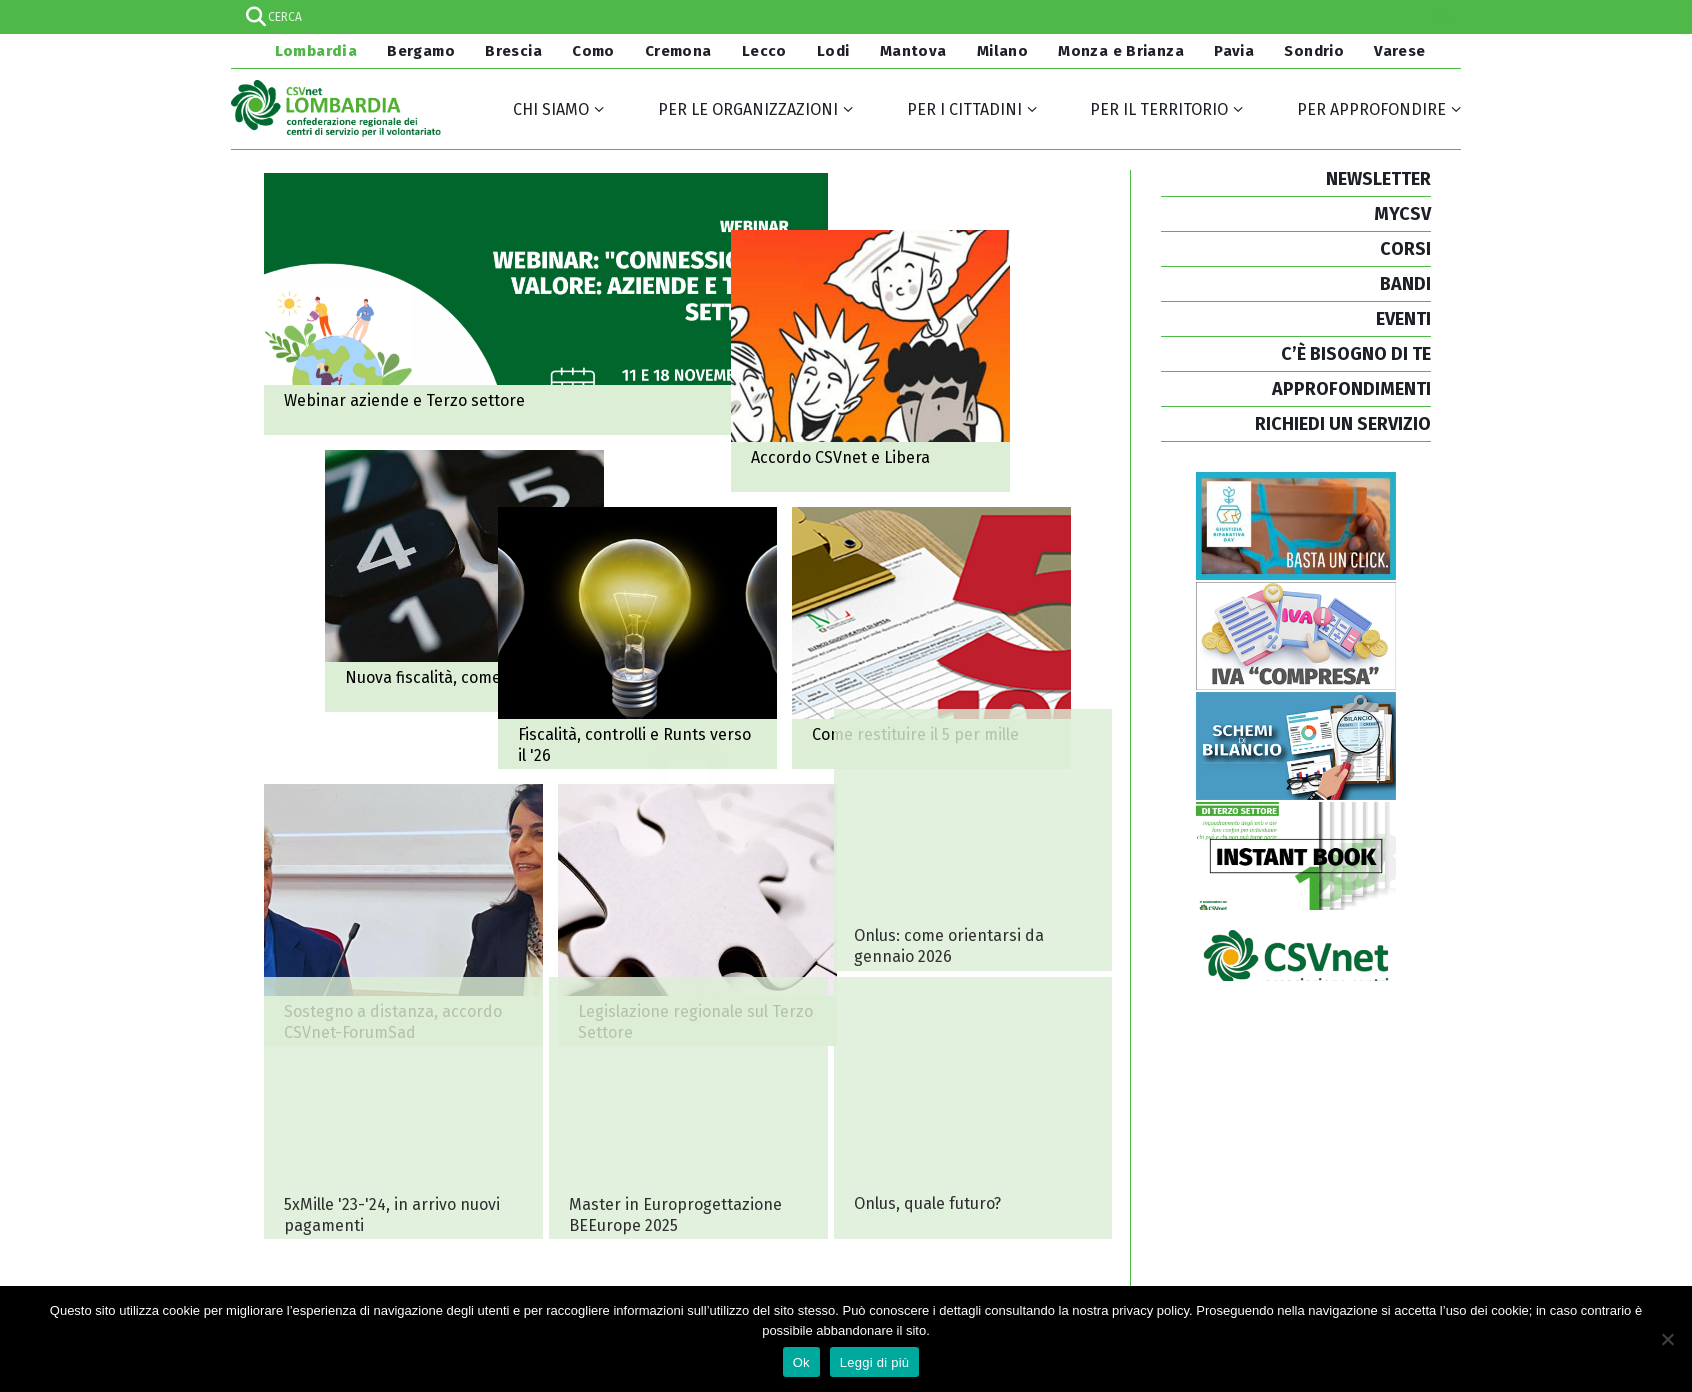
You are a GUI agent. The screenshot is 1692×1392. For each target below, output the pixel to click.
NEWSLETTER (1378, 179)
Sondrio (1314, 51)
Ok (801, 1362)
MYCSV (1402, 214)
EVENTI (1403, 319)
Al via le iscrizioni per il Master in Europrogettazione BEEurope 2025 (688, 1108)
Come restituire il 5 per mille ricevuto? (796, 850)
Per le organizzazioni (748, 109)
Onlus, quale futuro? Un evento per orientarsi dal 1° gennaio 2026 (973, 1107)
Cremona (678, 51)
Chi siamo (551, 109)
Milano (1002, 51)
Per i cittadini (964, 109)
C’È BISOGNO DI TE (1356, 354)
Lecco (764, 51)
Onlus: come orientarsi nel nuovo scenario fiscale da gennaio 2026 (973, 839)
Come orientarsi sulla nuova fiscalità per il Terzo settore (659, 609)
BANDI (1405, 284)
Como (593, 51)
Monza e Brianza (1121, 51)
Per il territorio (1159, 109)
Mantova (913, 51)
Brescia (513, 51)
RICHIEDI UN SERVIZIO (1343, 424)
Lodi (833, 51)
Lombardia (314, 51)
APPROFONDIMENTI (1351, 389)
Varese (1399, 51)
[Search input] (845, 17)
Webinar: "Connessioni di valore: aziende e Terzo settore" (546, 304)
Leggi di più (875, 1362)
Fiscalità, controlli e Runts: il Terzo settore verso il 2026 (472, 850)
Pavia (1234, 51)
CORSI (1405, 249)
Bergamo (421, 51)
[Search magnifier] (1444, 17)
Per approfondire (1371, 109)
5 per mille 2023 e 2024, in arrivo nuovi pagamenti (403, 1108)
